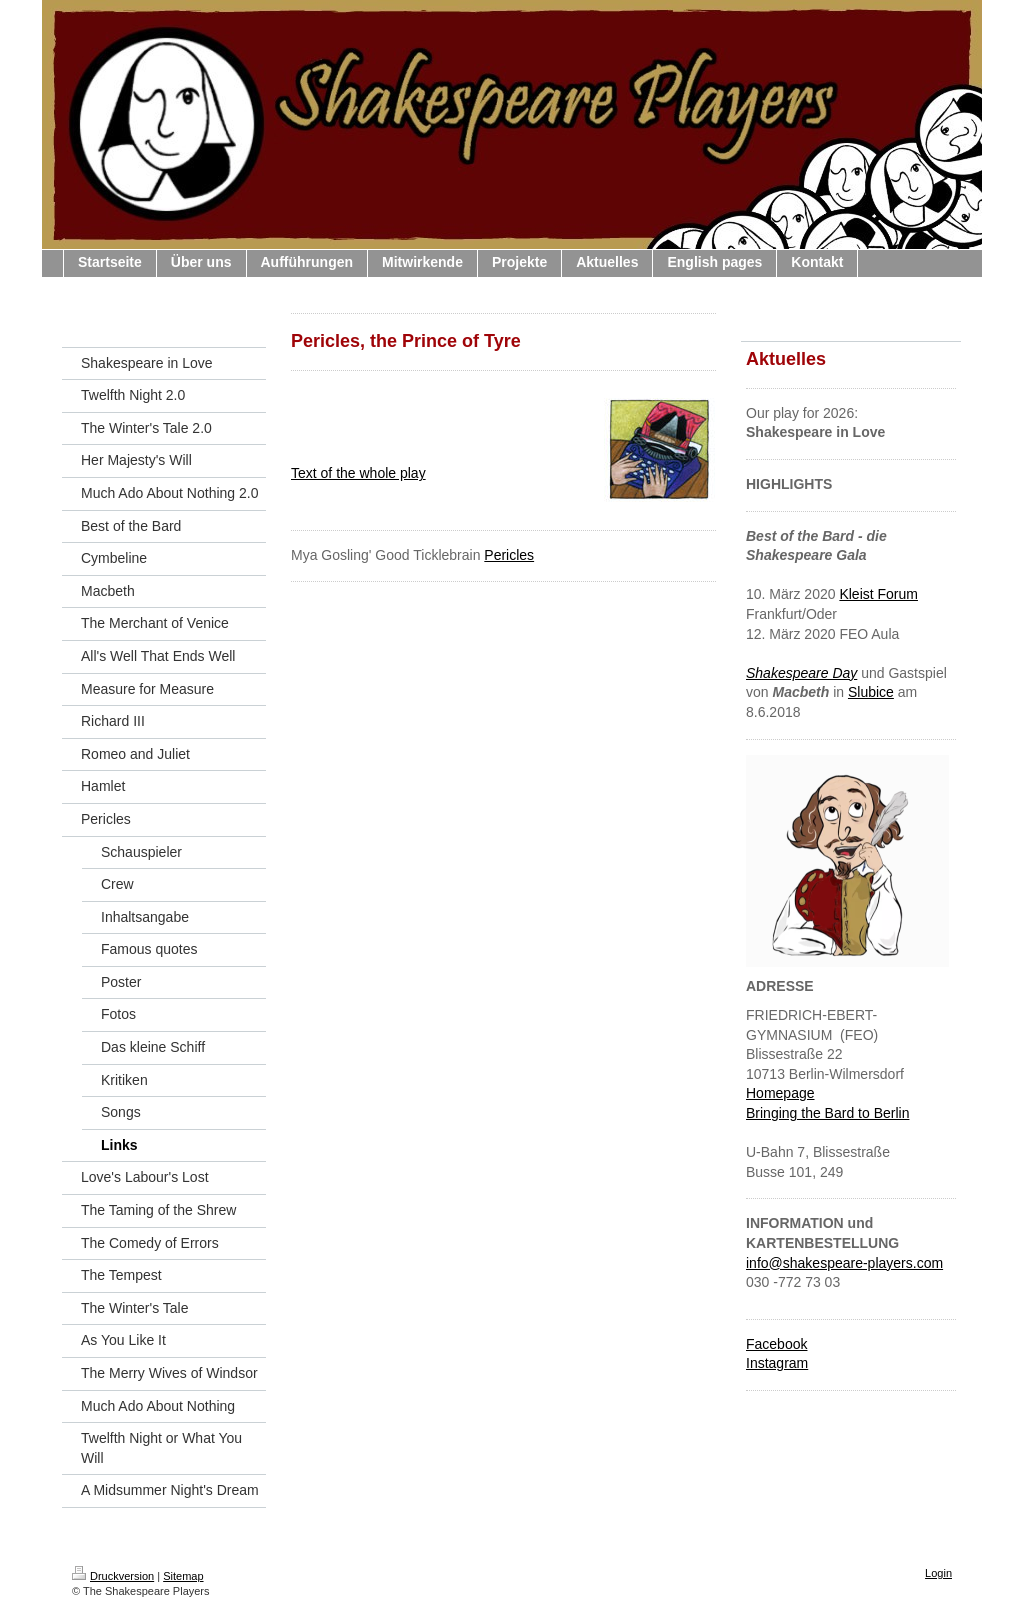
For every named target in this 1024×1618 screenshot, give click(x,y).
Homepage (780, 1093)
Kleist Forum (878, 594)
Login (938, 1573)
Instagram (777, 1363)
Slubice (871, 692)
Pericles (509, 555)
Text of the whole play (358, 473)
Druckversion (113, 1576)
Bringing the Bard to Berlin (827, 1113)
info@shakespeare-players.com (844, 1263)
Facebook (776, 1344)
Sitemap (183, 1576)
